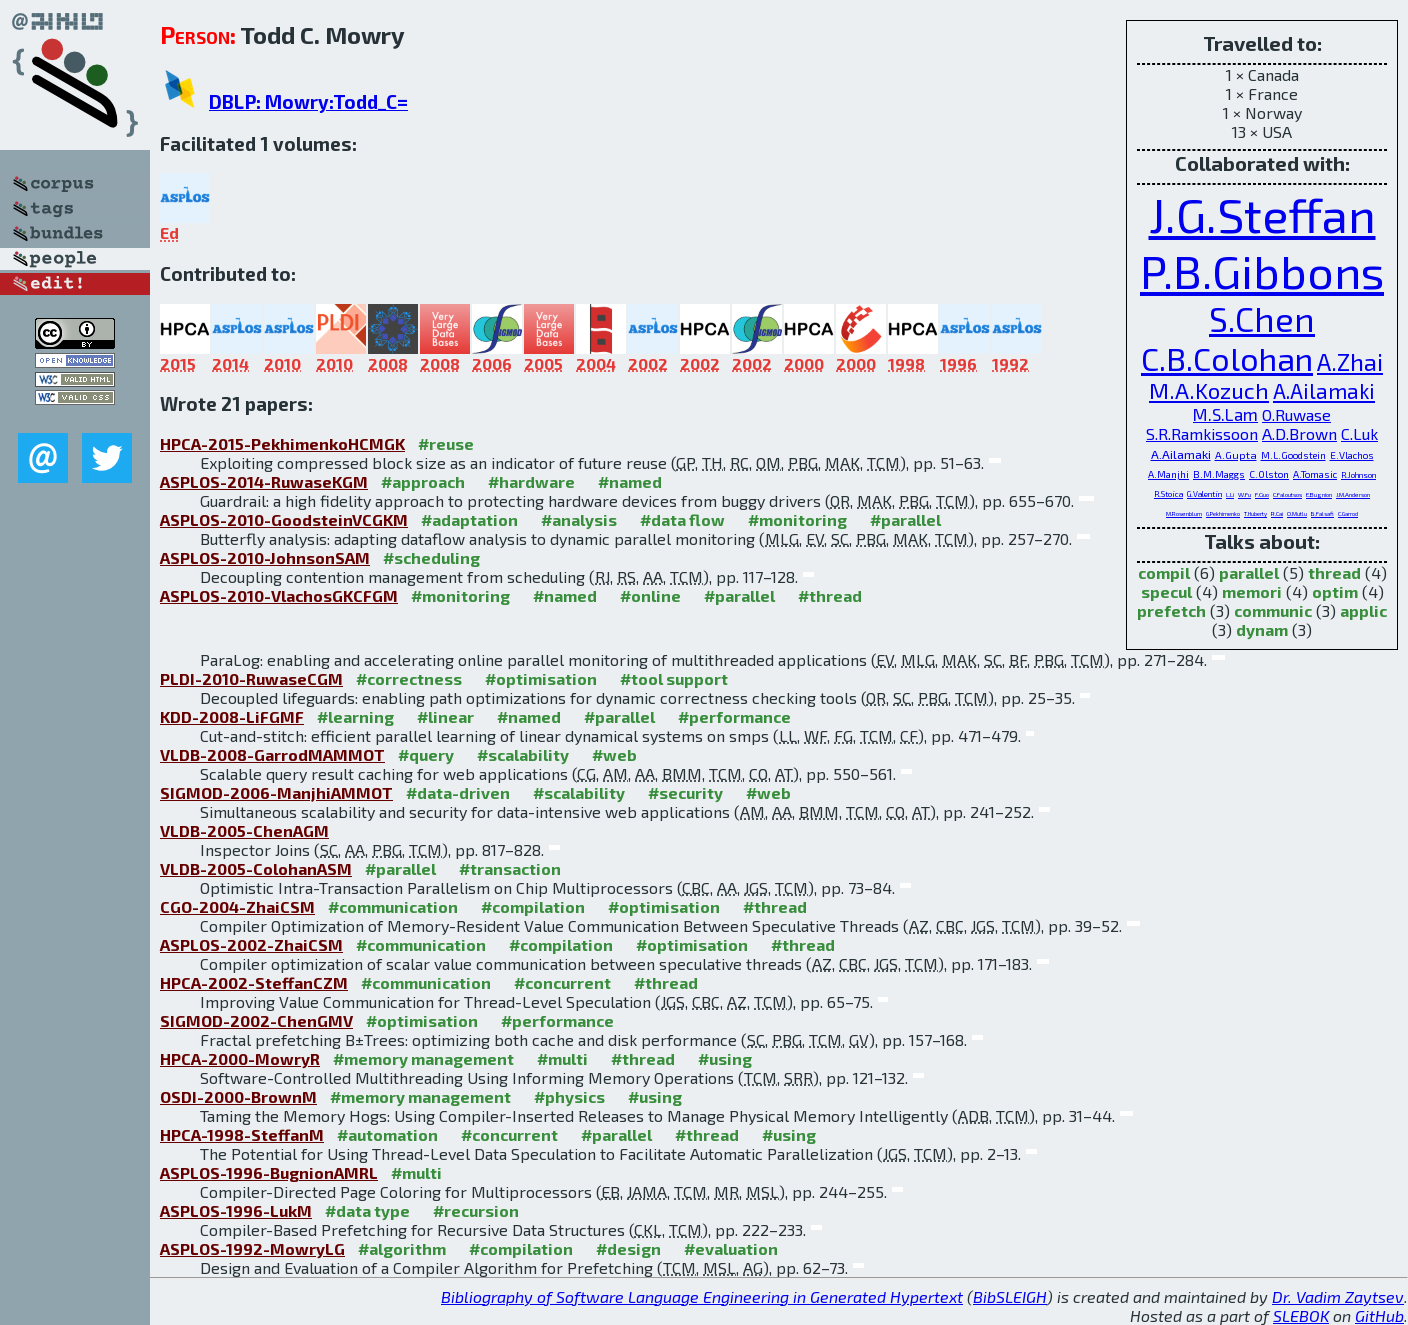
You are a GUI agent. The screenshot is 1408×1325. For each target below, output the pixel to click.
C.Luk (1359, 433)
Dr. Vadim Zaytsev (1338, 1296)
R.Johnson (1358, 475)
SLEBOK (1301, 1315)
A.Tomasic (1315, 474)
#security (685, 792)
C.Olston (1269, 474)
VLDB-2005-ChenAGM (244, 830)
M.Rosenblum (1184, 513)
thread (1334, 572)
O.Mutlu (1297, 513)
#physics (569, 1096)
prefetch (1171, 610)
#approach (423, 481)
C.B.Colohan (1227, 358)
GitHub (1379, 1315)
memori (1252, 591)
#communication (393, 906)
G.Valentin (1204, 494)
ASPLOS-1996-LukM (236, 1210)
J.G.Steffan (1262, 214)
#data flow (682, 519)
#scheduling (431, 557)
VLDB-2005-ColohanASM (256, 868)
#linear (445, 716)
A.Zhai (1350, 361)
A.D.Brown (1299, 433)
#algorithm (402, 1248)
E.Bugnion (1319, 494)
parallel (1249, 572)
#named (630, 481)
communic (1273, 610)
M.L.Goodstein (1293, 455)
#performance (734, 716)
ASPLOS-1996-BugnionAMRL (269, 1172)
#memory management (423, 1058)
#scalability (523, 754)
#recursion (476, 1210)
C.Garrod (1348, 513)
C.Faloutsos (1287, 494)
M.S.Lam (1225, 414)
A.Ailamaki (1324, 390)
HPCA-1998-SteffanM (242, 1134)
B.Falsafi (1322, 513)
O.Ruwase (1296, 414)
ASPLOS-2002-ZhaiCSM (251, 944)
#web (614, 754)
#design (628, 1248)
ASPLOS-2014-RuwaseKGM (264, 481)
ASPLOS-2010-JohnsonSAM (265, 557)
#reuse (446, 443)
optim (1335, 591)
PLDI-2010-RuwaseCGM (251, 678)
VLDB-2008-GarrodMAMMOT (272, 754)
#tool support (674, 678)
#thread (830, 595)
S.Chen (1262, 318)
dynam (1262, 629)
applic (1363, 610)
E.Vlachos (1352, 455)
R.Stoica (1168, 494)
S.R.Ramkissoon (1202, 433)
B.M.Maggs (1219, 474)
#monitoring (797, 519)
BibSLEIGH (1010, 1296)
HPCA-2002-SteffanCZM (254, 982)
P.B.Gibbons (1262, 270)
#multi (562, 1058)
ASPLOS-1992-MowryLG (252, 1248)
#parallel (905, 519)
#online (650, 595)
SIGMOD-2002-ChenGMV (256, 1020)
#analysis (579, 519)
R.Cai (1277, 513)
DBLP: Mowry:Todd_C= (308, 101)
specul (1166, 591)
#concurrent (562, 982)
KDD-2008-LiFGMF (232, 716)
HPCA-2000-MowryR (240, 1058)
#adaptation (469, 519)
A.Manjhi (1168, 474)
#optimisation (541, 678)
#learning (355, 716)
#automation (387, 1134)
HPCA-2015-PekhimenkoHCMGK (282, 443)
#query (426, 754)
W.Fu (1244, 494)
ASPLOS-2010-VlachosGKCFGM (279, 595)
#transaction (510, 868)
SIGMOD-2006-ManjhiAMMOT (276, 792)
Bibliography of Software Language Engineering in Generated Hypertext (702, 1296)
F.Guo (1262, 494)
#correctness (409, 678)
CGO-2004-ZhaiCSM (237, 906)
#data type (367, 1210)
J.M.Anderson (1353, 494)
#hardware (531, 481)
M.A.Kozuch (1209, 390)
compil (1164, 572)
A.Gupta (1236, 454)
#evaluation (731, 1248)
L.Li (1230, 494)
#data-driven (458, 792)
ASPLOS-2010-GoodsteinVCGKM (284, 519)
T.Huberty (1255, 513)
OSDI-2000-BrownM (238, 1096)
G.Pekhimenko (1223, 513)
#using (725, 1058)
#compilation (533, 906)
